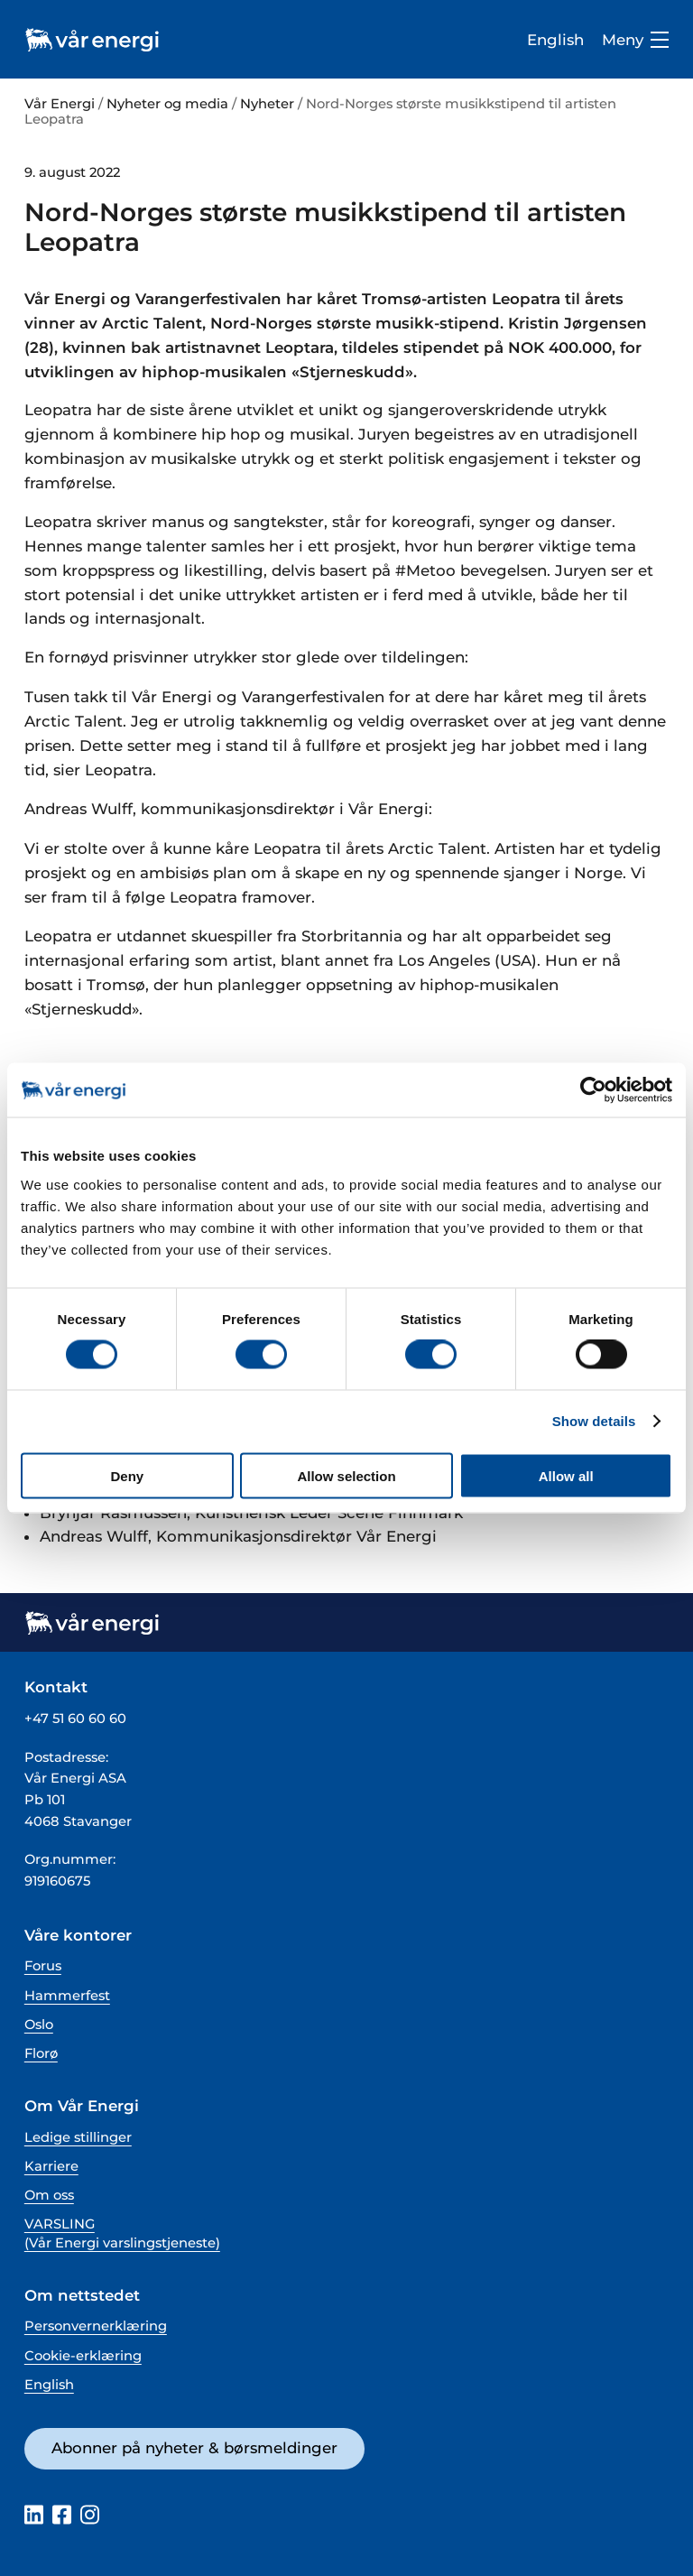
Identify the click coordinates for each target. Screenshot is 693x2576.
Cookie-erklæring (83, 2356)
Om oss (49, 2195)
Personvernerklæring (95, 2326)
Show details (594, 1421)
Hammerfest (67, 1996)
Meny (635, 40)
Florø (41, 2053)
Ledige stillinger (78, 2137)
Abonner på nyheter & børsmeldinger (194, 2448)
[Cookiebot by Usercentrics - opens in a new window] (593, 1090)
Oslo (38, 2024)
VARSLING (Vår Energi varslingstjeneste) (122, 2233)
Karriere (51, 2166)
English (555, 40)
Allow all (566, 1475)
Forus (42, 1966)
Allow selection (346, 1475)
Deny (126, 1475)
